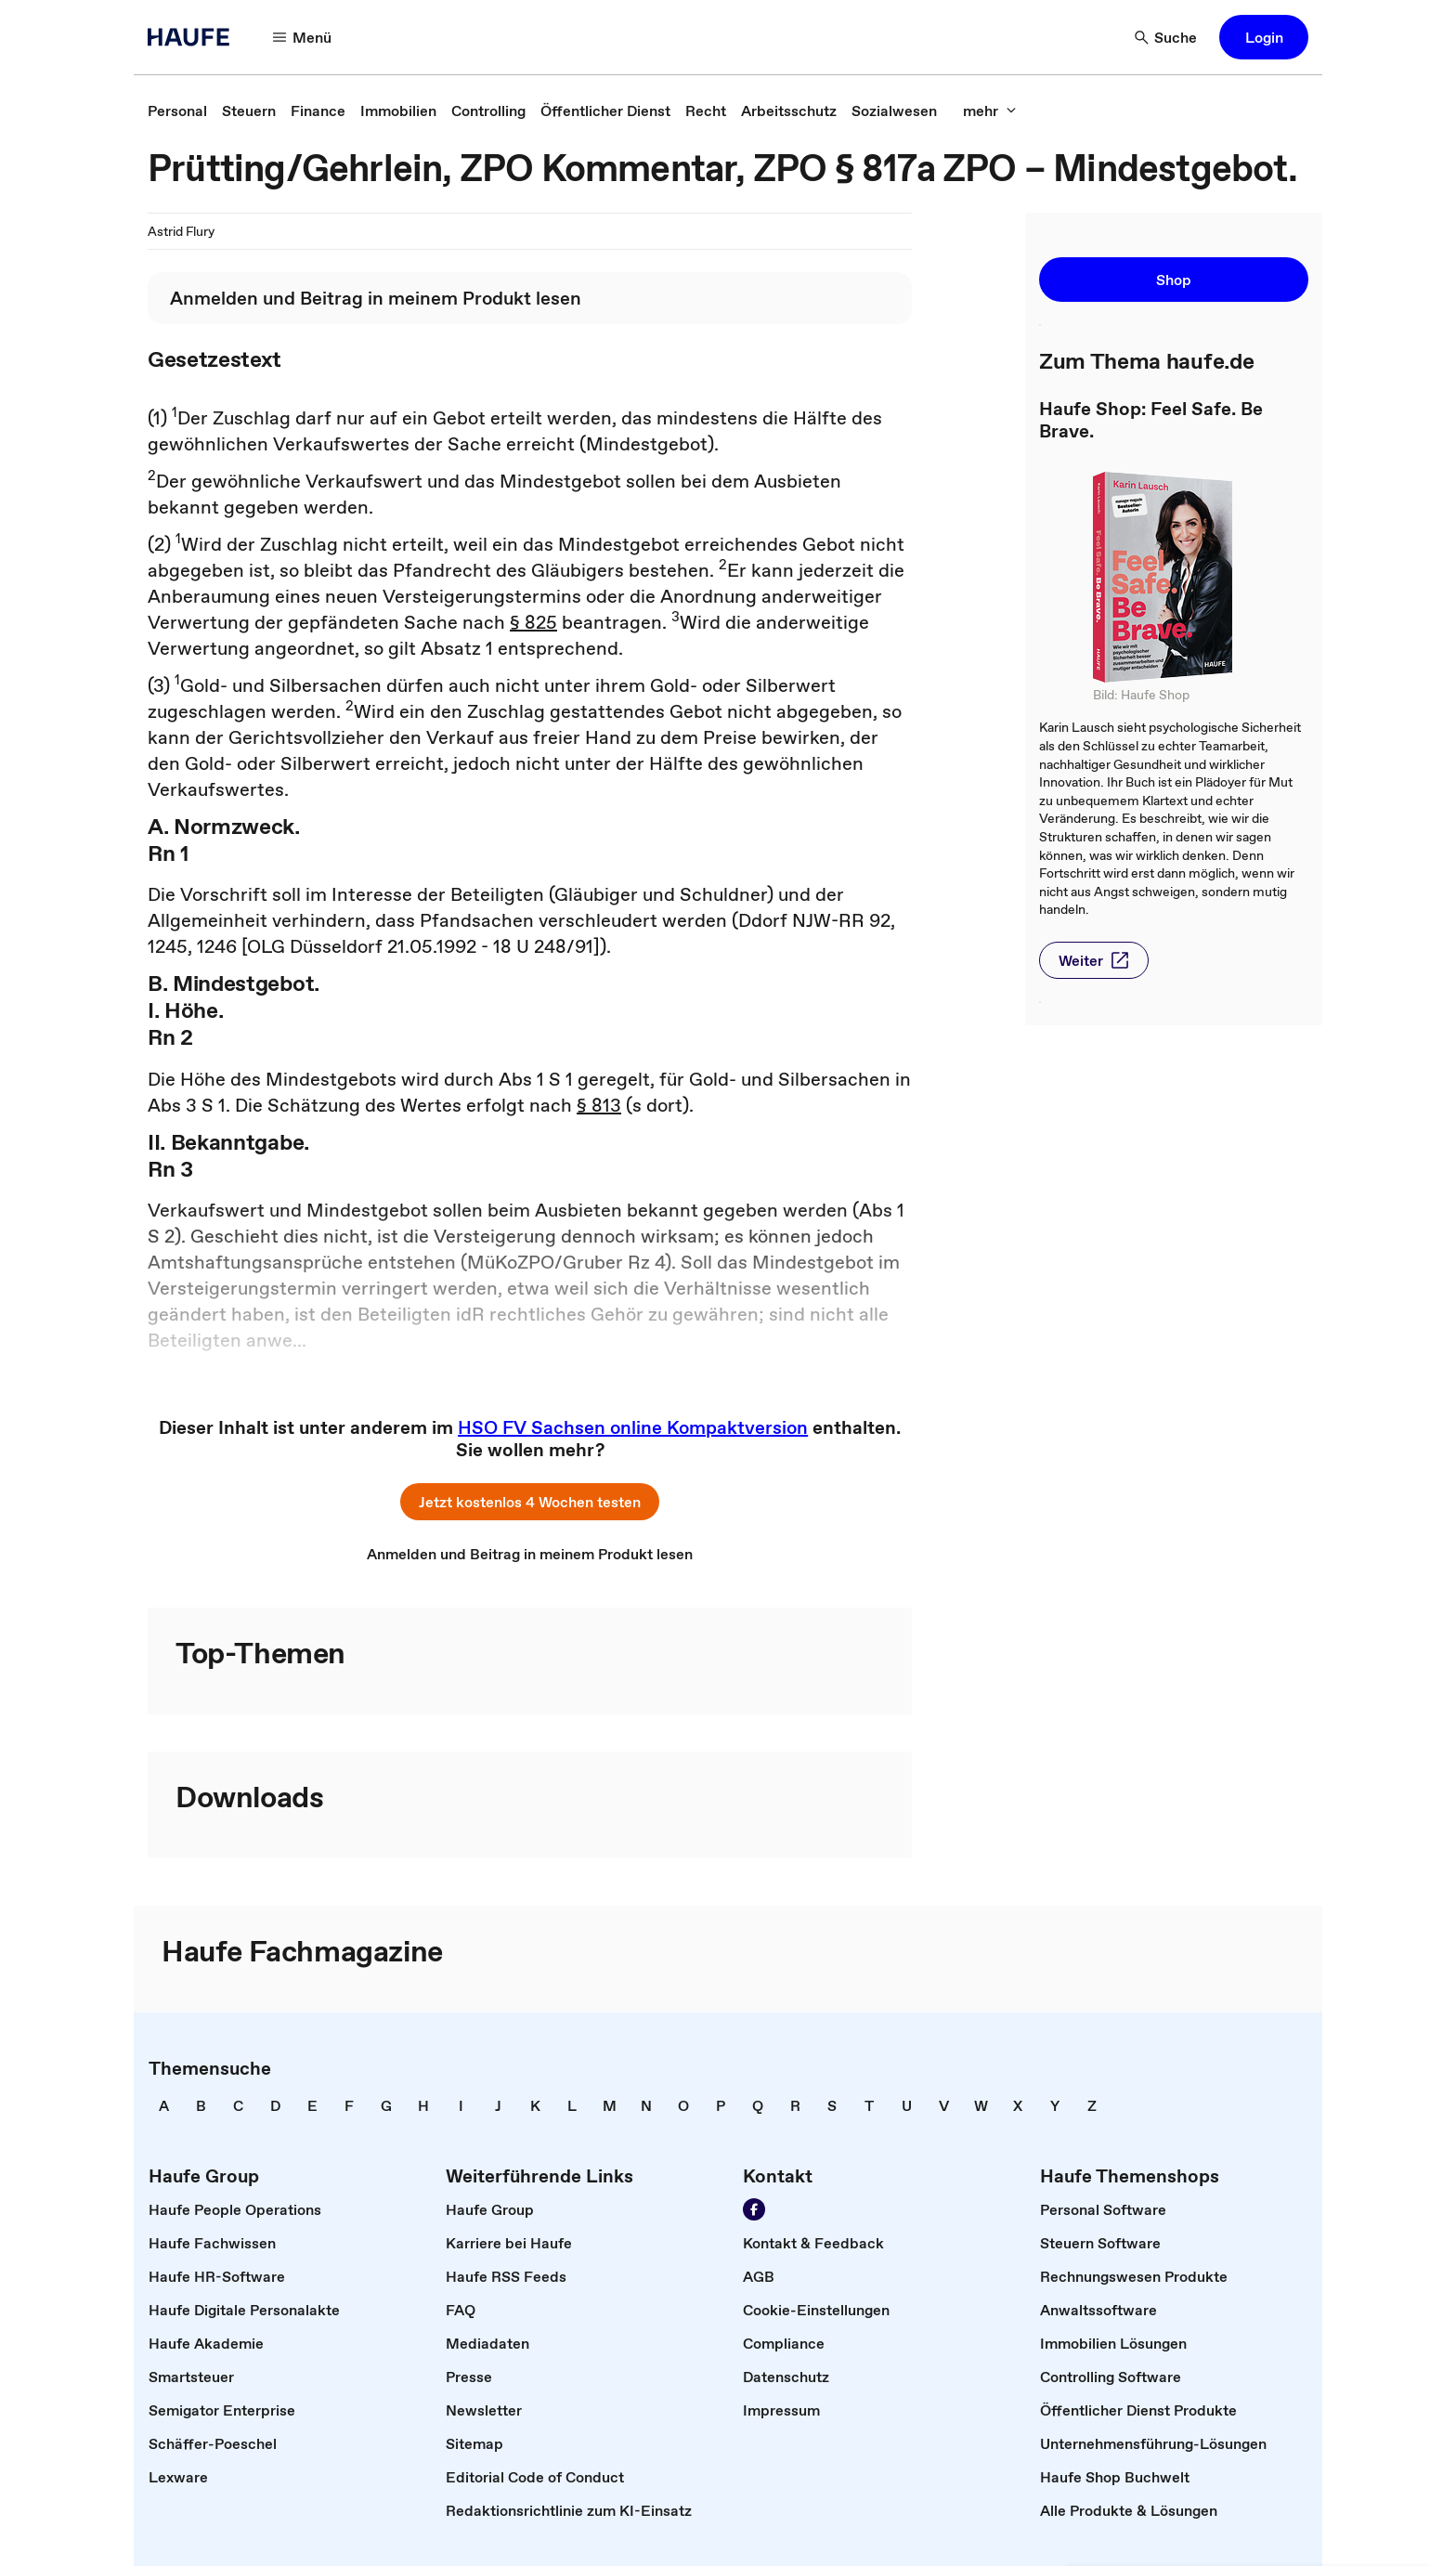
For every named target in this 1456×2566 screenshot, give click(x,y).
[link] (177, 110)
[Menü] (303, 37)
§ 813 (599, 1105)
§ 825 (533, 622)
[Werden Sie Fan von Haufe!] (754, 2209)
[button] (1263, 37)
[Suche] (1166, 37)
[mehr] (990, 110)
